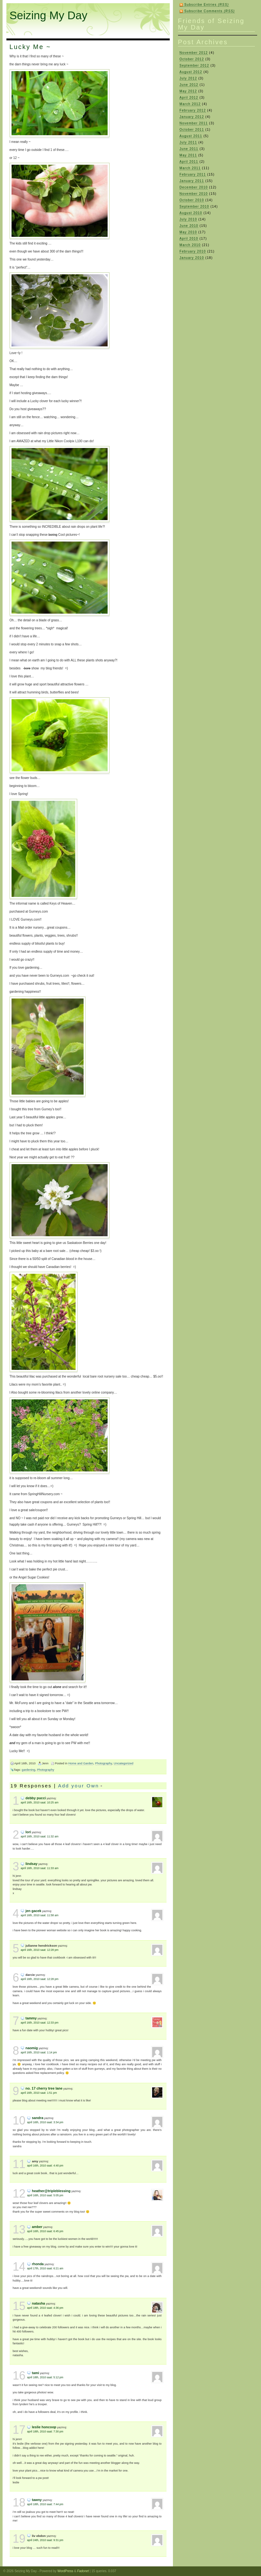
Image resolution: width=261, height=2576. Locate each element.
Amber (37, 2227)
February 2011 (193, 174)
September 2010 (194, 206)
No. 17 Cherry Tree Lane (44, 2088)
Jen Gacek (34, 1911)
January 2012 (192, 117)
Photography (103, 1763)
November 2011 (194, 123)
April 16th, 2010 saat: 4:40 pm (45, 2165)
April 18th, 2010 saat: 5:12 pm (45, 2377)
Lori (28, 1832)
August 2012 (191, 72)
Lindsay (31, 1864)
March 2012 (190, 104)
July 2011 (188, 142)
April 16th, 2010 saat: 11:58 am (40, 1915)
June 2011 (189, 149)
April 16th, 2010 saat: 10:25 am (40, 1802)
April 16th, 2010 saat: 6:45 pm (45, 2231)
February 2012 (193, 110)
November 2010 (194, 193)
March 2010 (190, 245)
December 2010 (194, 187)
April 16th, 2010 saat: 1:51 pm (39, 2092)
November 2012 (194, 52)
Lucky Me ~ (30, 46)
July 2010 (188, 219)
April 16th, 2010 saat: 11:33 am (40, 1868)
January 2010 (192, 258)
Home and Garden (80, 1763)
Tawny (37, 2500)
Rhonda (38, 2264)
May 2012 (188, 91)
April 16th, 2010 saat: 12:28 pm (40, 1949)
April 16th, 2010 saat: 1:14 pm (39, 2052)
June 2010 (189, 226)
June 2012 (189, 85)
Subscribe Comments (209, 11)
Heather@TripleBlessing (51, 2191)
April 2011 (189, 161)
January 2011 (192, 181)
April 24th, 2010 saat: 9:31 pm (45, 2540)
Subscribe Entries (206, 4)
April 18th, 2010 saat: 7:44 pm (45, 2504)
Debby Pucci (36, 1798)
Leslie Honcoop (44, 2427)
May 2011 (188, 155)
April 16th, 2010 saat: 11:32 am (40, 1836)
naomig (32, 2048)
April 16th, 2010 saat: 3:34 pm (45, 2122)
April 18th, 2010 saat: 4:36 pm (45, 2307)
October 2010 (192, 200)
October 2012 (192, 59)
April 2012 (189, 97)
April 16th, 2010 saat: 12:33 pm (40, 2022)
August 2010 (191, 213)
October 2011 (192, 129)
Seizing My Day (48, 15)
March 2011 (190, 168)
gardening (28, 1769)
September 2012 (194, 65)
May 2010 (188, 232)
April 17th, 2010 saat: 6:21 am (45, 2268)
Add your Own (78, 1785)
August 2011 (191, 136)
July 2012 (188, 78)
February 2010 (193, 251)
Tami (35, 2373)
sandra (38, 2118)
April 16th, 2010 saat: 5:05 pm (45, 2195)
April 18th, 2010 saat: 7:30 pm (45, 2431)
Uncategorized (123, 1763)
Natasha (38, 2303)
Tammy (31, 2018)
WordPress (65, 2571)
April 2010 (189, 238)
